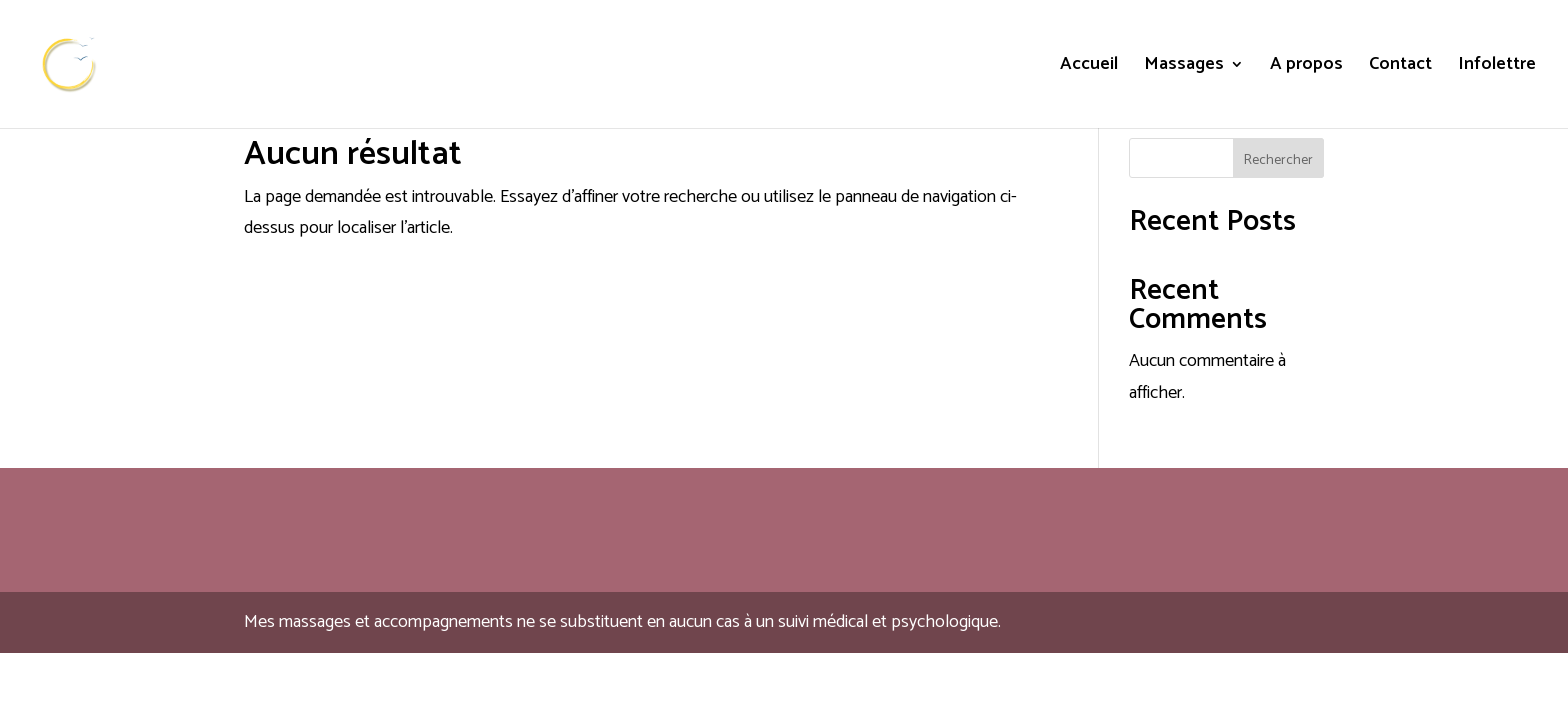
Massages (1184, 68)
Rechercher (1278, 160)
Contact (1400, 68)
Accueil (1089, 68)
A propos (1306, 68)
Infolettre (1497, 68)
